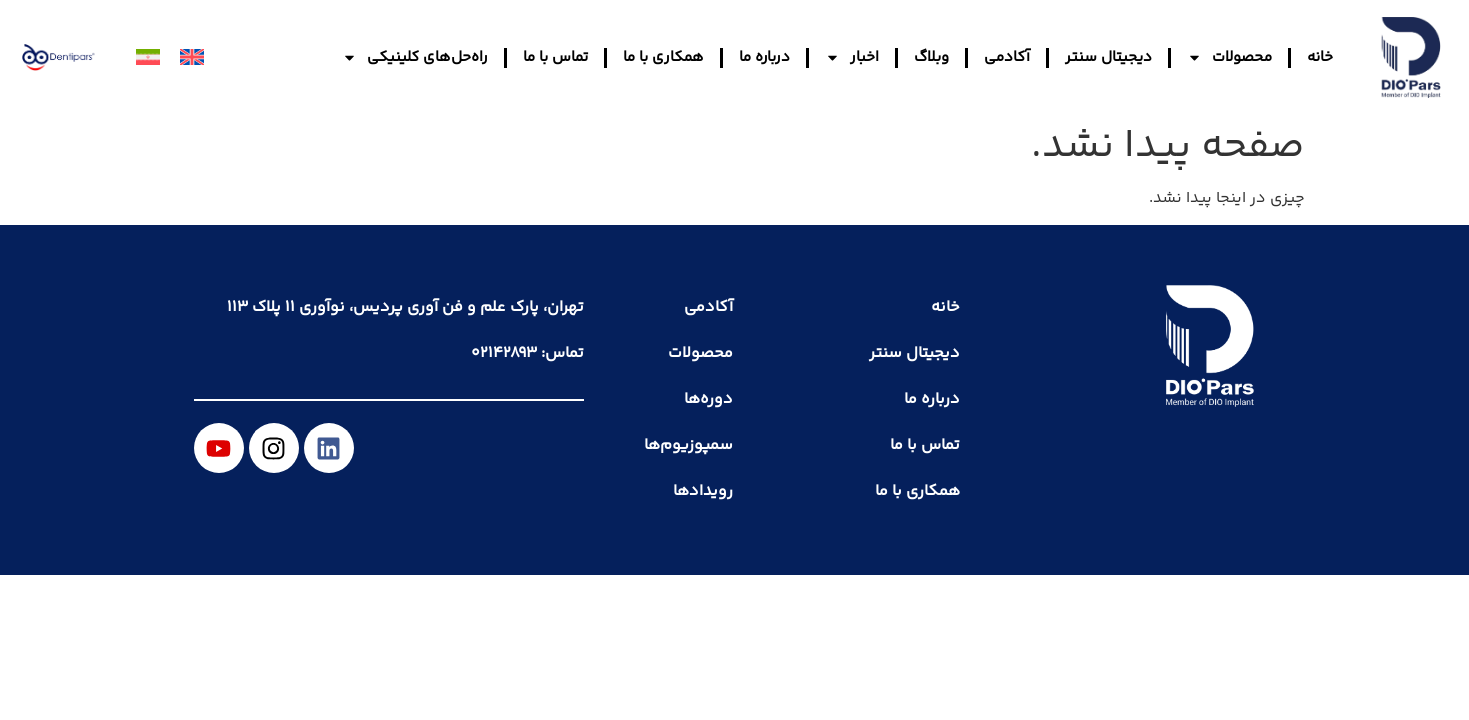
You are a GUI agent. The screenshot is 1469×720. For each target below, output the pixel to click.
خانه (1320, 57)
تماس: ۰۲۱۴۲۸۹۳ (527, 353)
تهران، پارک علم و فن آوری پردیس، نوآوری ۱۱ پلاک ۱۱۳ (405, 307)
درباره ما (764, 57)
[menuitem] (192, 58)
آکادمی (1007, 57)
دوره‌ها (708, 399)
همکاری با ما (663, 57)
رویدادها (703, 491)
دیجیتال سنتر (1108, 57)
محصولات (1229, 57)
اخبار (852, 57)
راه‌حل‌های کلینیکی (415, 57)
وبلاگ (931, 57)
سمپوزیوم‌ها (688, 445)
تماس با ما (555, 57)
